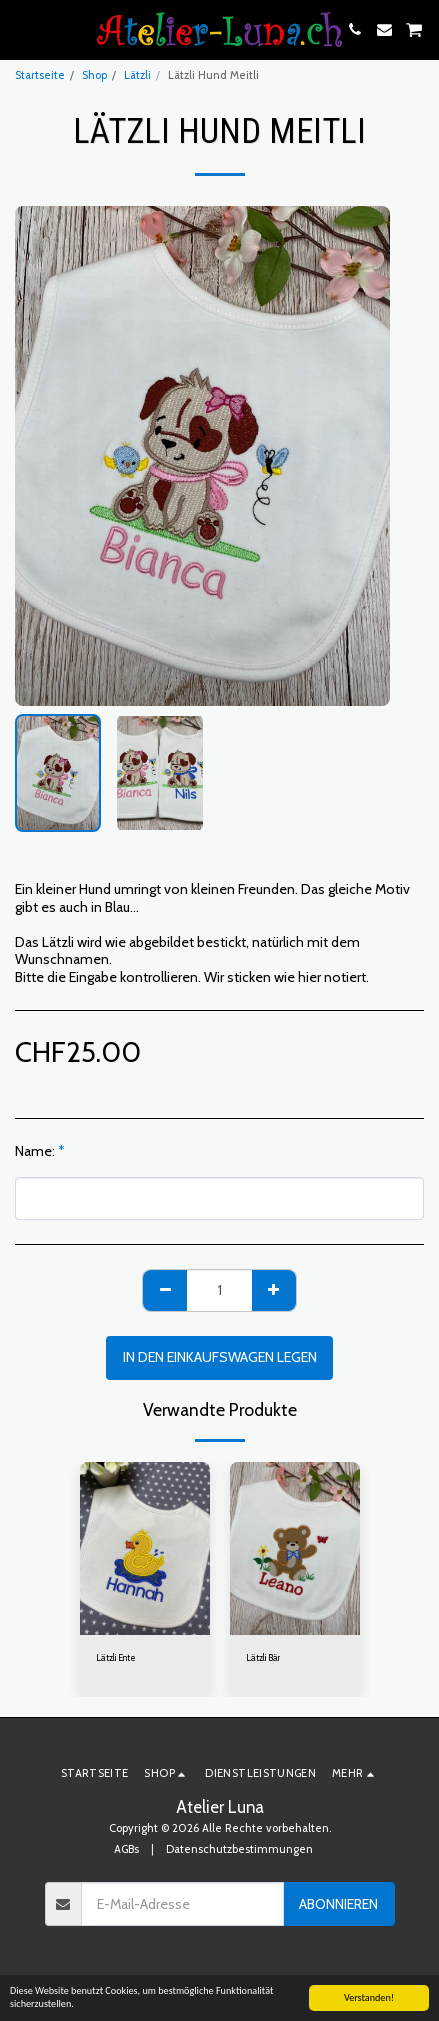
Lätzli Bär (263, 1657)
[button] (22, 29)
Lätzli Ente (116, 1657)
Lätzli (137, 75)
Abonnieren (338, 1904)
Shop (94, 75)
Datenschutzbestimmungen (239, 1849)
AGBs (126, 1849)
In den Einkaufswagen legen (220, 1357)
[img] (145, 1548)
